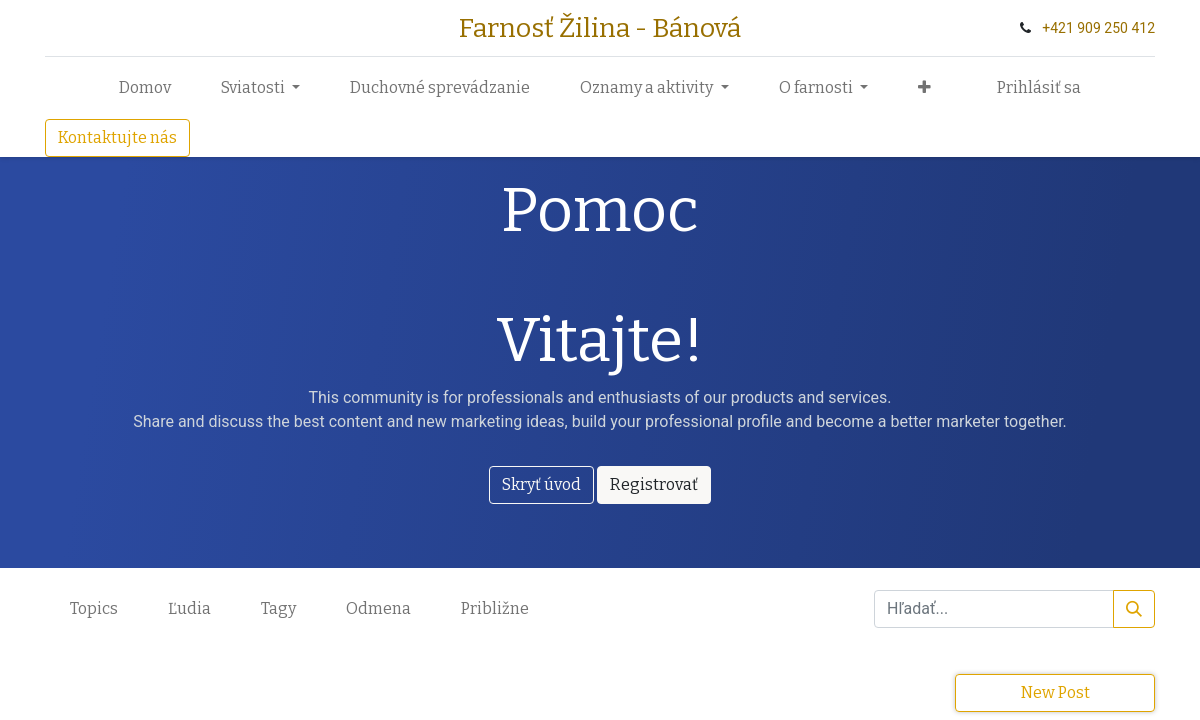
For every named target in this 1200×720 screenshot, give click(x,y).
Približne (495, 608)
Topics (94, 608)
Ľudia (189, 608)
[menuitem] (145, 88)
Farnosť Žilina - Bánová (600, 28)
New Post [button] (1055, 692)
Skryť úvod (541, 484)
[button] (924, 88)
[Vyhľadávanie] (1134, 609)
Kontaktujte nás (117, 137)
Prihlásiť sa (1039, 87)
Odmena (378, 608)
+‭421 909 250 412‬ (1098, 28)
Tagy (278, 608)
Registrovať (654, 484)
